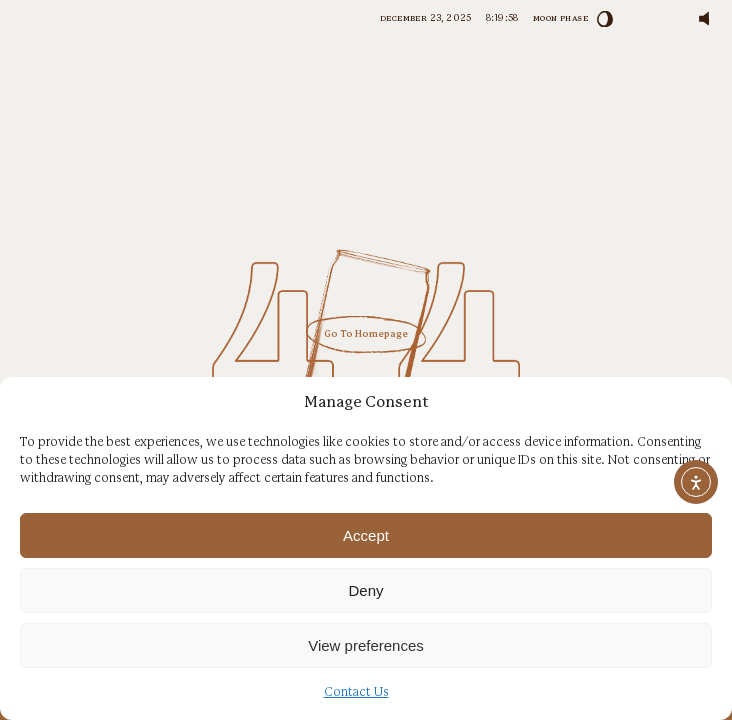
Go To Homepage (366, 334)
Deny (365, 590)
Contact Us (356, 692)
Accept (366, 535)
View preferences (366, 645)
